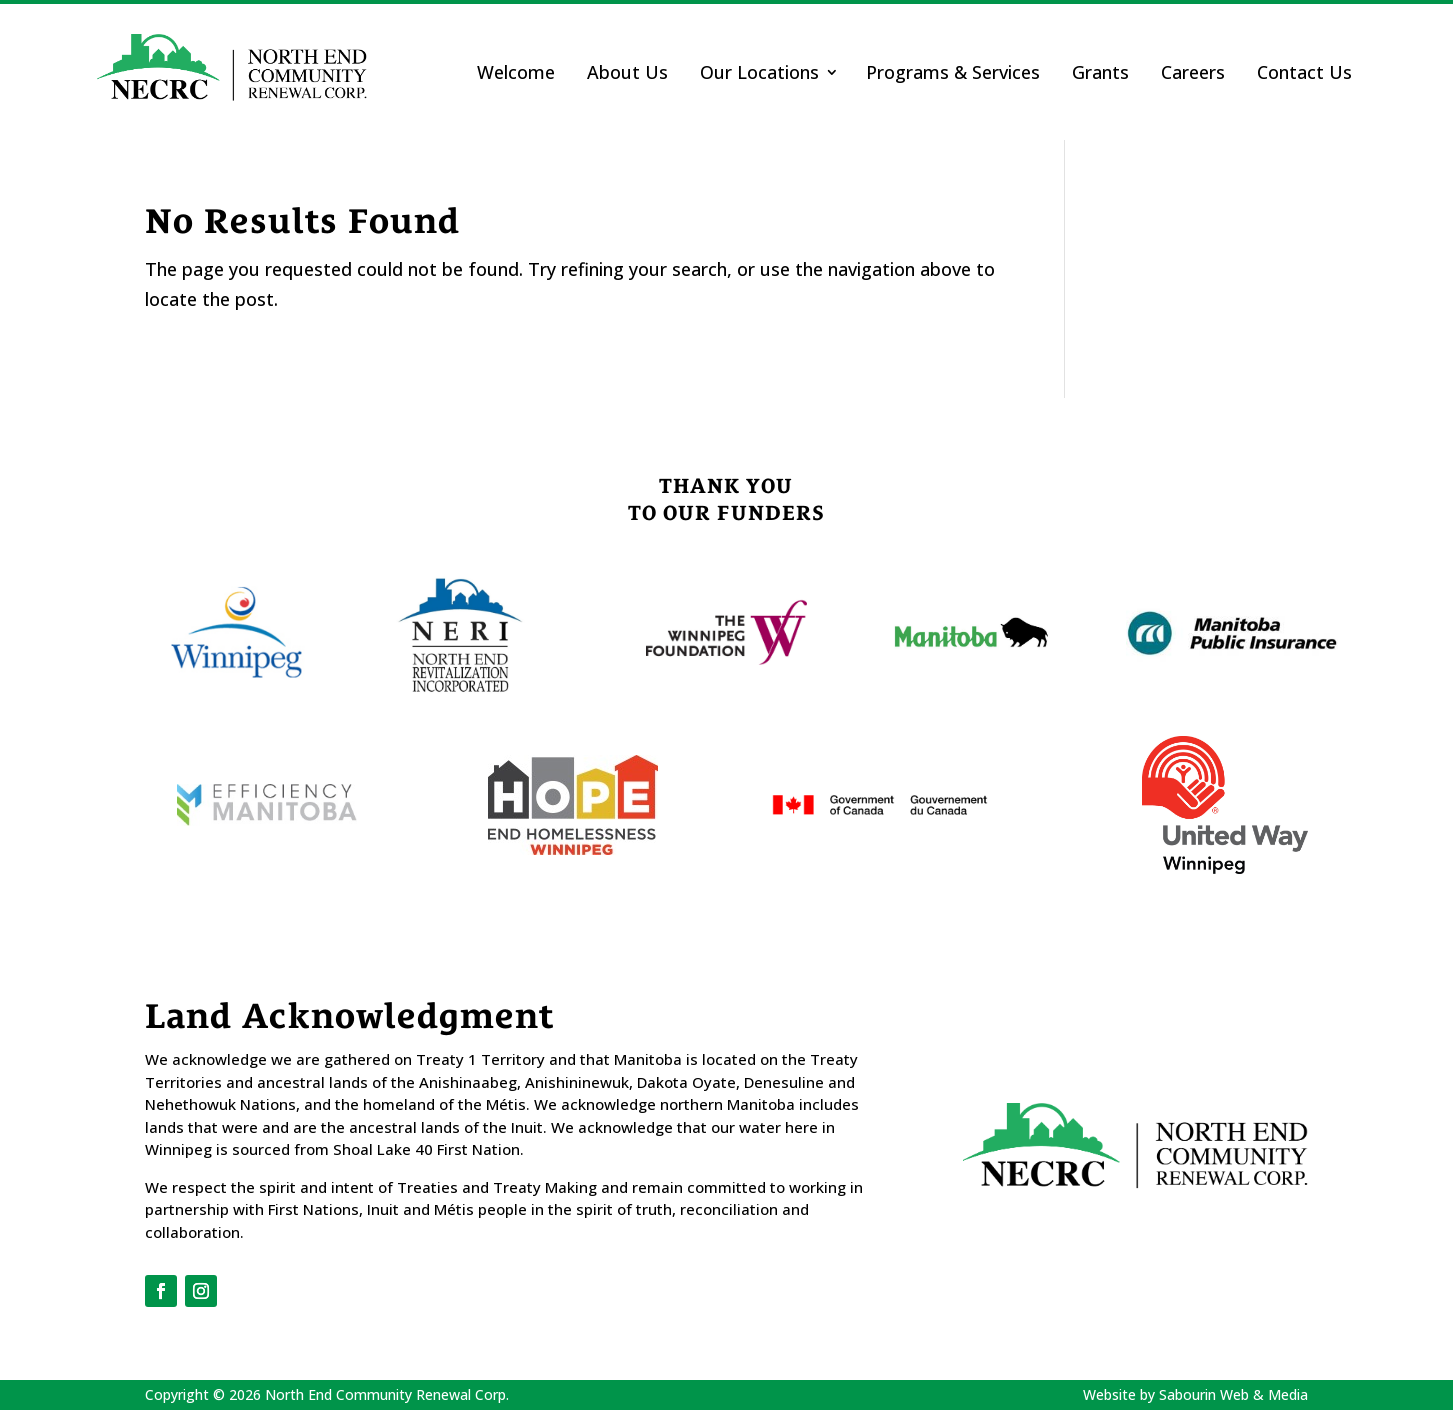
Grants (1100, 72)
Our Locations (759, 72)
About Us (627, 72)
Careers (1193, 72)
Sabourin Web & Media (1233, 1394)
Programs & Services (953, 72)
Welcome (516, 72)
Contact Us (1304, 72)
